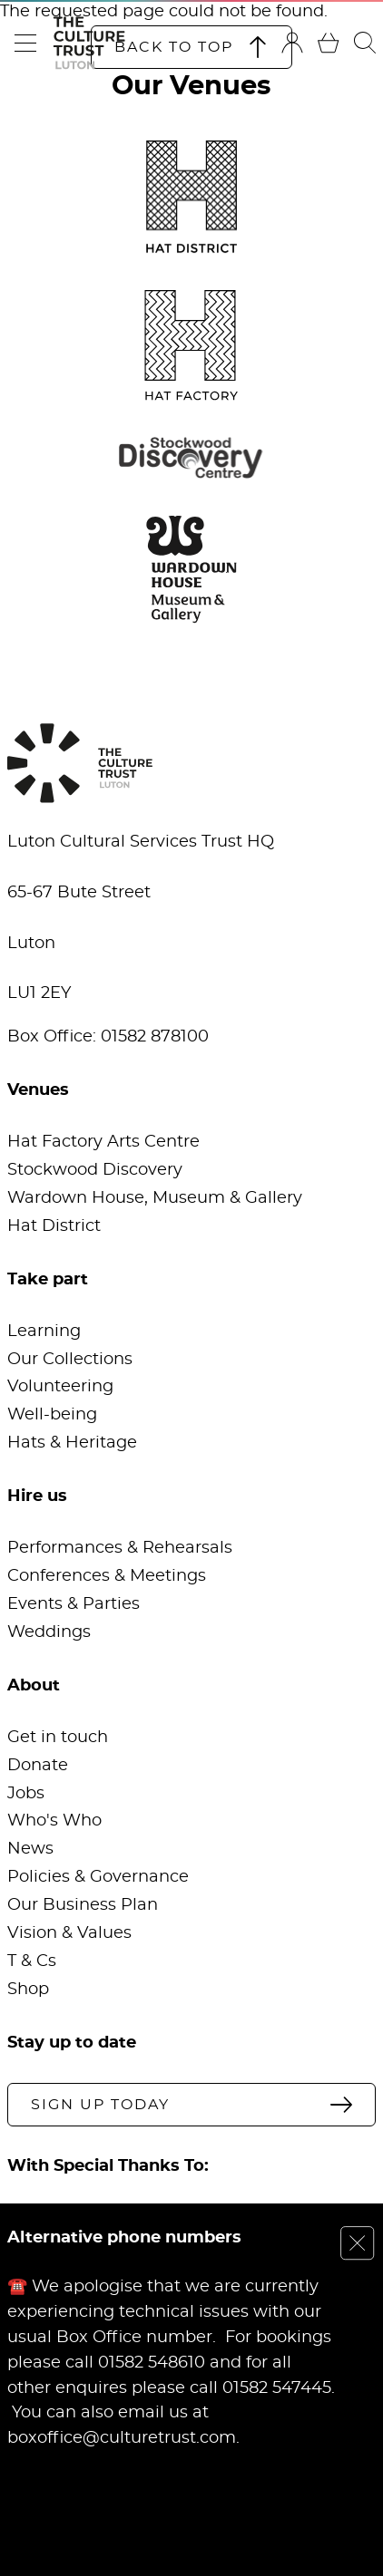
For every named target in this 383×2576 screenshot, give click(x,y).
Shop (28, 1989)
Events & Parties (73, 1604)
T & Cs (31, 1961)
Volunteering (60, 1387)
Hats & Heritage (72, 1443)
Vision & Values (69, 1933)
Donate (37, 1766)
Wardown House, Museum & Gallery (154, 1198)
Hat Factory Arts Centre (103, 1142)
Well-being (52, 1415)
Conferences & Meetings (106, 1576)
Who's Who (54, 1821)
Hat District (54, 1226)
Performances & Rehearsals (119, 1548)
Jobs (25, 1794)
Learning (44, 1331)
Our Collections (70, 1359)
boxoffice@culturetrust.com (121, 2438)
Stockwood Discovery (94, 1170)
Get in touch (57, 1737)
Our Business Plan (82, 1905)
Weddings (49, 1632)
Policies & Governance (98, 1877)
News (30, 1849)
